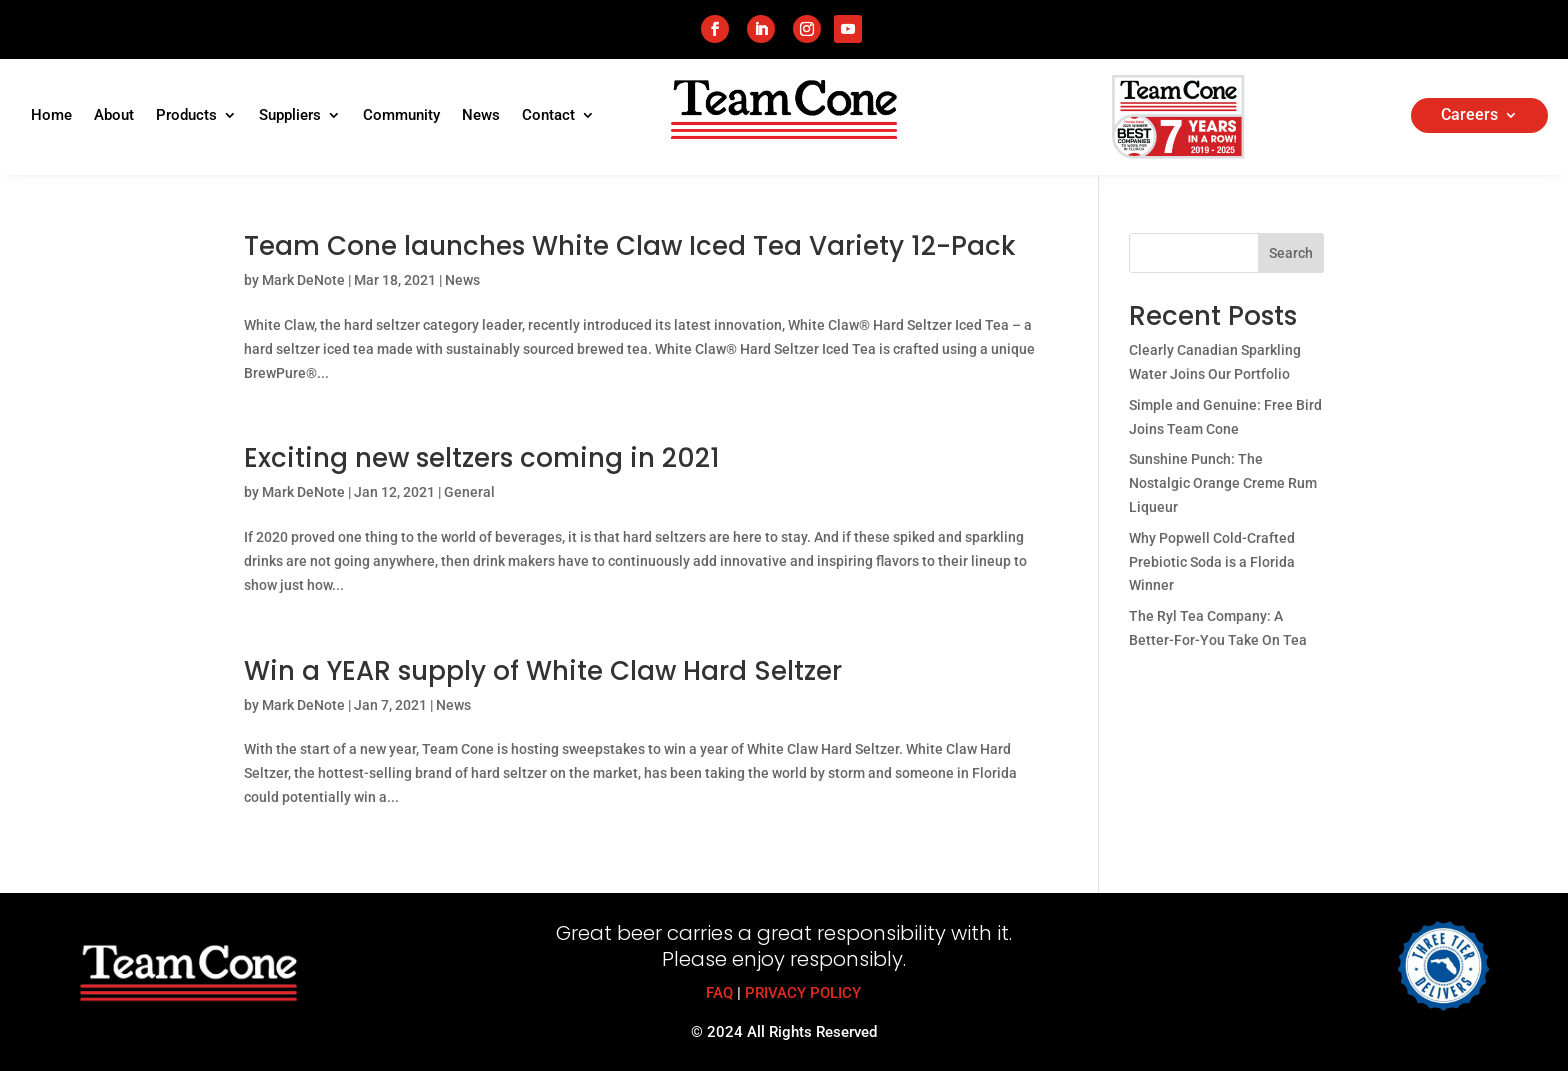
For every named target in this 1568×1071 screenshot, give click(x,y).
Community (401, 116)
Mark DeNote (303, 280)
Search (1291, 253)
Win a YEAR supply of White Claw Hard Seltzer (543, 671)
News (481, 116)
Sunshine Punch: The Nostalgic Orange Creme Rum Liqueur (1223, 483)
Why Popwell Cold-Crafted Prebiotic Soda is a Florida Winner (1212, 562)
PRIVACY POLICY (803, 993)
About (114, 116)
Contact (548, 116)
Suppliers (290, 116)
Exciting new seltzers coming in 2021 (482, 458)
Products (186, 116)
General (469, 492)
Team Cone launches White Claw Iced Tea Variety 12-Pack (630, 246)
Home (51, 116)
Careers (1469, 116)
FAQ (719, 993)
